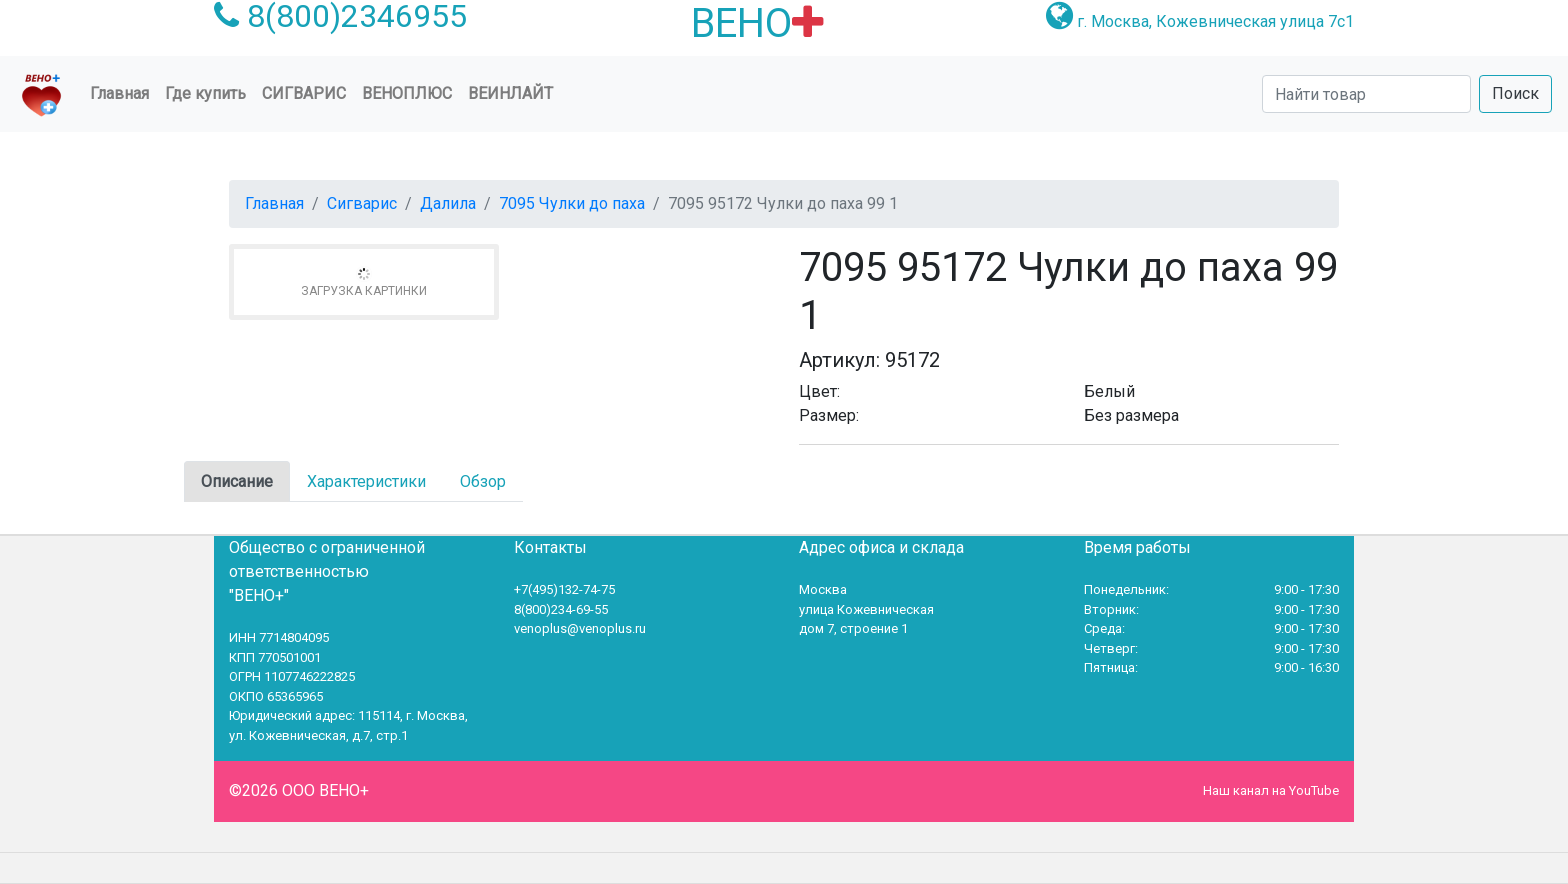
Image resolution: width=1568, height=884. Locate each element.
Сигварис (362, 203)
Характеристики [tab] (366, 481)
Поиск (1515, 93)
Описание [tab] (237, 481)
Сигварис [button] (304, 93)
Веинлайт (510, 93)
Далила (448, 203)
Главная (123, 92)
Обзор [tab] (483, 481)
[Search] (1366, 94)
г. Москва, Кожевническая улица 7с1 (1215, 21)
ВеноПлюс (407, 93)
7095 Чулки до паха (572, 203)
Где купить (205, 93)
